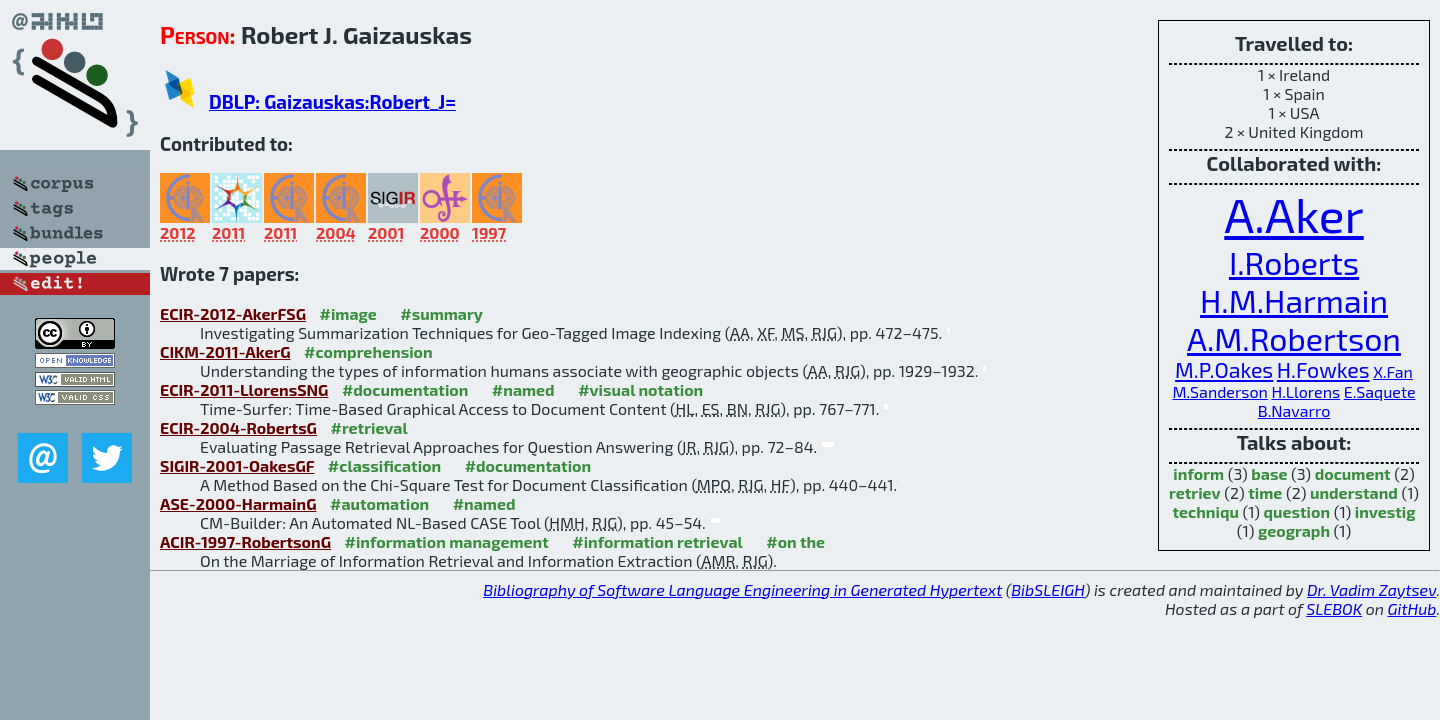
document (1353, 473)
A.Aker (1293, 214)
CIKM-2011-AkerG (225, 351)
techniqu (1206, 511)
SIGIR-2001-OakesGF (237, 465)
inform (1198, 473)
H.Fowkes (1323, 369)
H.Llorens (1305, 391)
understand (1354, 492)
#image (348, 313)
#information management (446, 541)
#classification (384, 465)
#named (523, 389)
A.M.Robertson (1294, 338)
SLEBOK (1334, 608)
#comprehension (368, 351)
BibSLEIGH (1047, 589)
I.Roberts (1294, 262)
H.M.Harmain (1294, 300)
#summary (441, 313)
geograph (1294, 530)
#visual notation (640, 389)
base (1269, 473)
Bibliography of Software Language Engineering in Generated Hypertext (742, 589)
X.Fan (1393, 371)
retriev (1195, 492)
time (1265, 492)
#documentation (405, 389)
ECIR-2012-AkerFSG (233, 313)
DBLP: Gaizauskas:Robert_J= (332, 101)
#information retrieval (657, 541)
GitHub (1412, 608)
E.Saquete (1380, 391)
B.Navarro (1294, 410)
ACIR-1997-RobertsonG (245, 541)
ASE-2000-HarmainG (238, 503)
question (1297, 511)
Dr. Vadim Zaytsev (1371, 589)
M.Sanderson (1219, 391)
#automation (379, 503)
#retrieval (368, 427)
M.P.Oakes (1224, 369)
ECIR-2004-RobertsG (238, 427)
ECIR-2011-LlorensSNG (244, 389)
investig (1385, 511)
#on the (795, 541)
